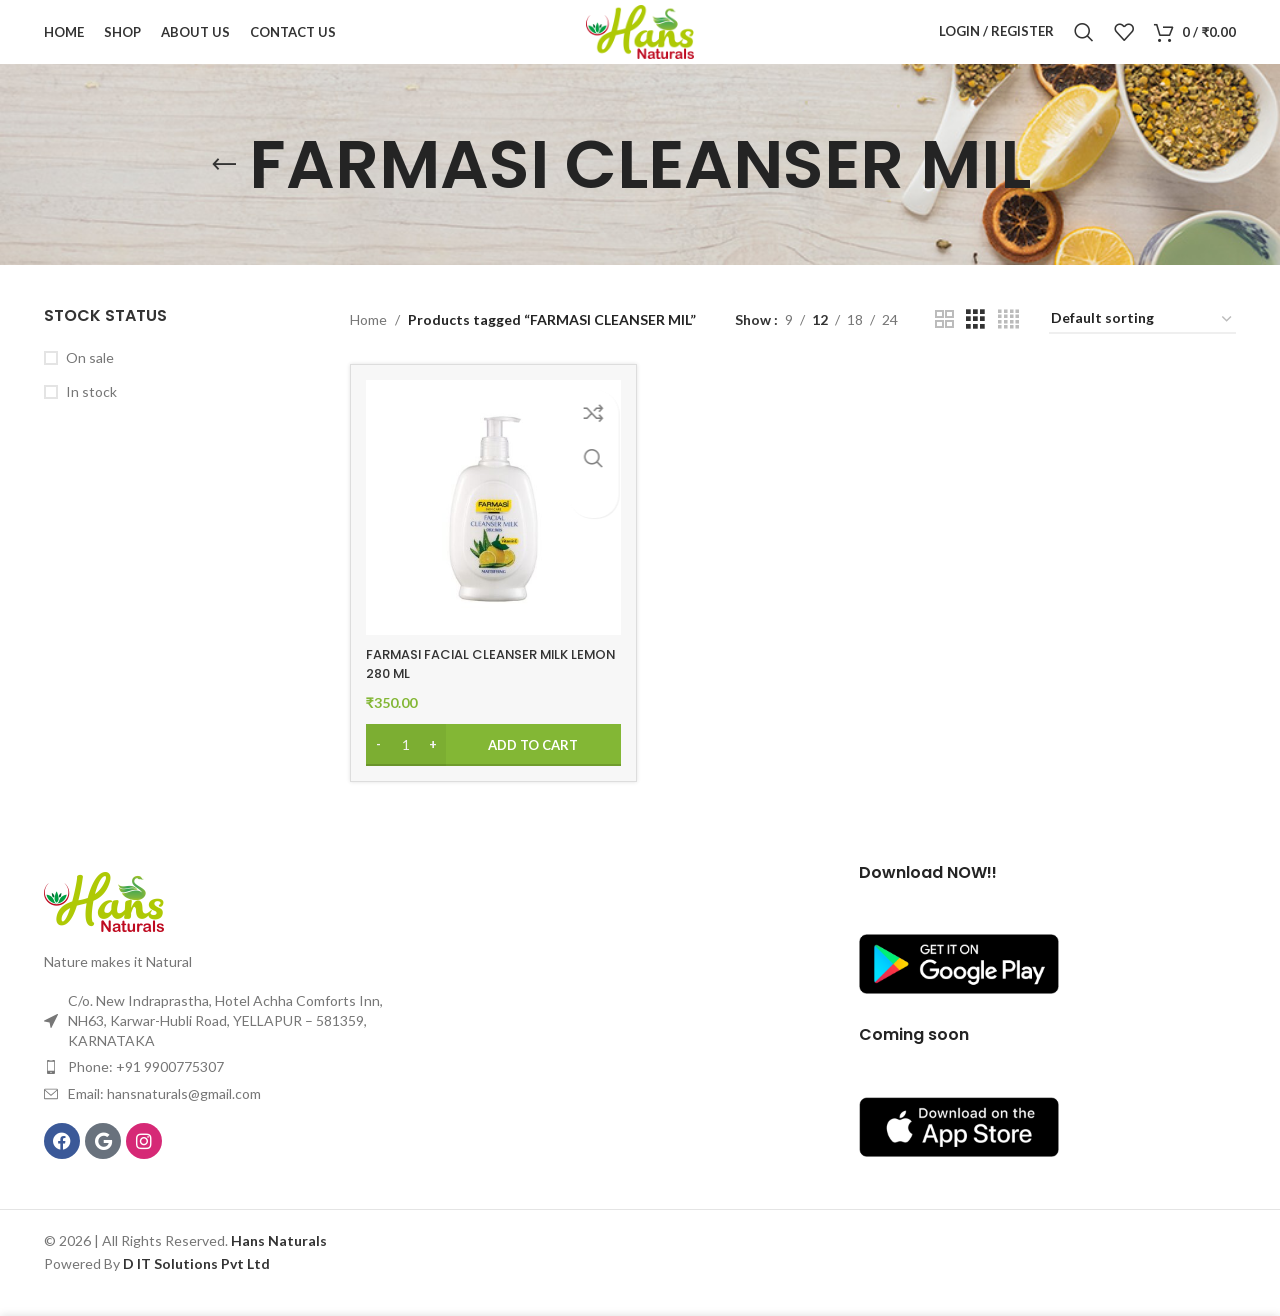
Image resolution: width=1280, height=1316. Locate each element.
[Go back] (224, 191)
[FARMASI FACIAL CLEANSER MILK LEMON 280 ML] (491, 531)
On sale (90, 383)
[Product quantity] (406, 766)
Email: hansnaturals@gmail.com (164, 1114)
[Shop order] (1142, 346)
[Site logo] (640, 43)
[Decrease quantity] (378, 766)
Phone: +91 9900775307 (146, 1087)
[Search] (1084, 45)
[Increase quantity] (433, 766)
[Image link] (104, 920)
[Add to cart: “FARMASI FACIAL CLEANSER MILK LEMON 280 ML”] (491, 766)
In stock (91, 418)
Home (368, 345)
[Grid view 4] (1008, 345)
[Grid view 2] (944, 345)
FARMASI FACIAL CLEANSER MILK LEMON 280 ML (475, 685)
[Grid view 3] (975, 345)
